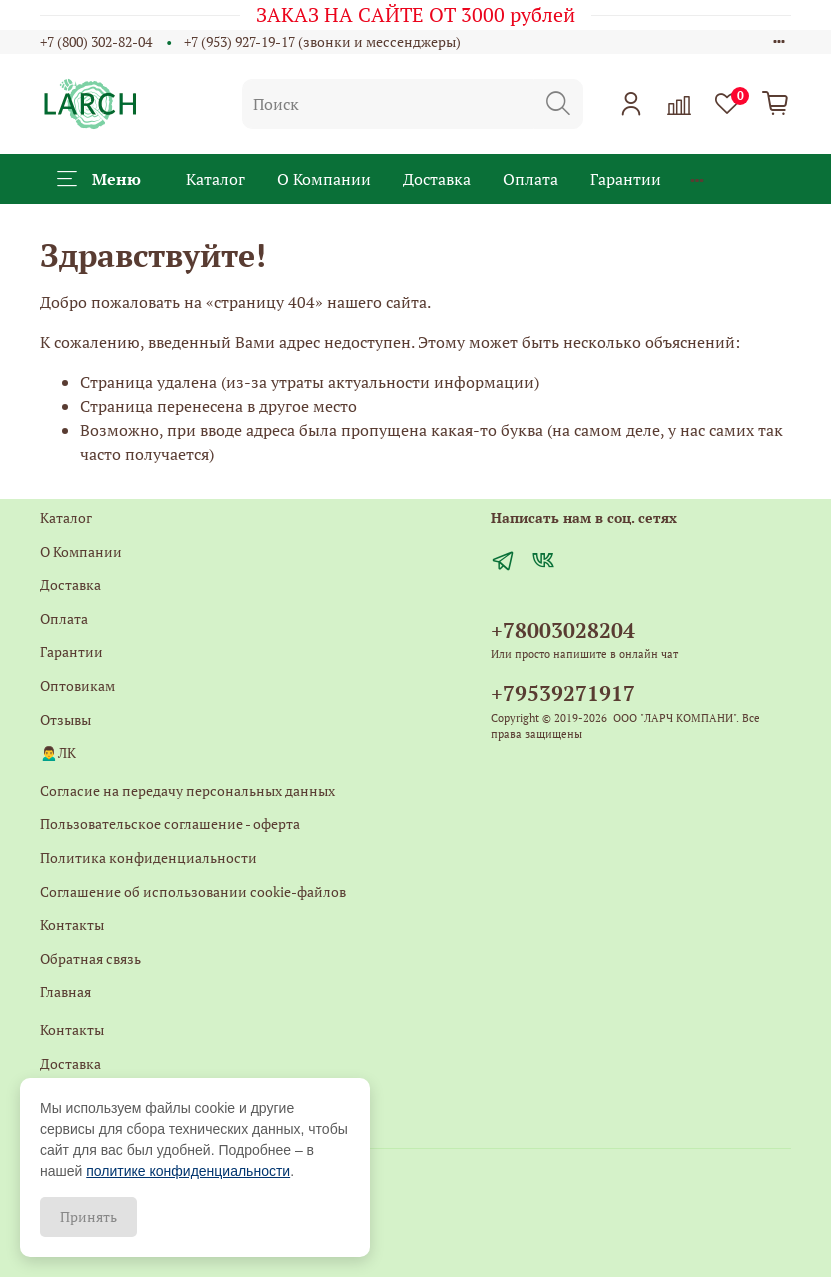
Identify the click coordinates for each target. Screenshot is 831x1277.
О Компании (324, 179)
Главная (65, 991)
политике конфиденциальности (188, 1171)
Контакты (72, 924)
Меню (99, 179)
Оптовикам (77, 685)
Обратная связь (90, 958)
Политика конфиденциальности (148, 857)
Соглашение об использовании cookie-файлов (193, 891)
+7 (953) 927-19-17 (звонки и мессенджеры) (322, 41)
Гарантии (625, 179)
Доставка (437, 179)
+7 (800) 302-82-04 (96, 41)
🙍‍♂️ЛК (58, 752)
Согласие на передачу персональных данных (187, 790)
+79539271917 (563, 693)
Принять (88, 1216)
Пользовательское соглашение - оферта (170, 823)
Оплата (530, 179)
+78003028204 (563, 630)
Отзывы (65, 719)
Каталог (215, 179)
